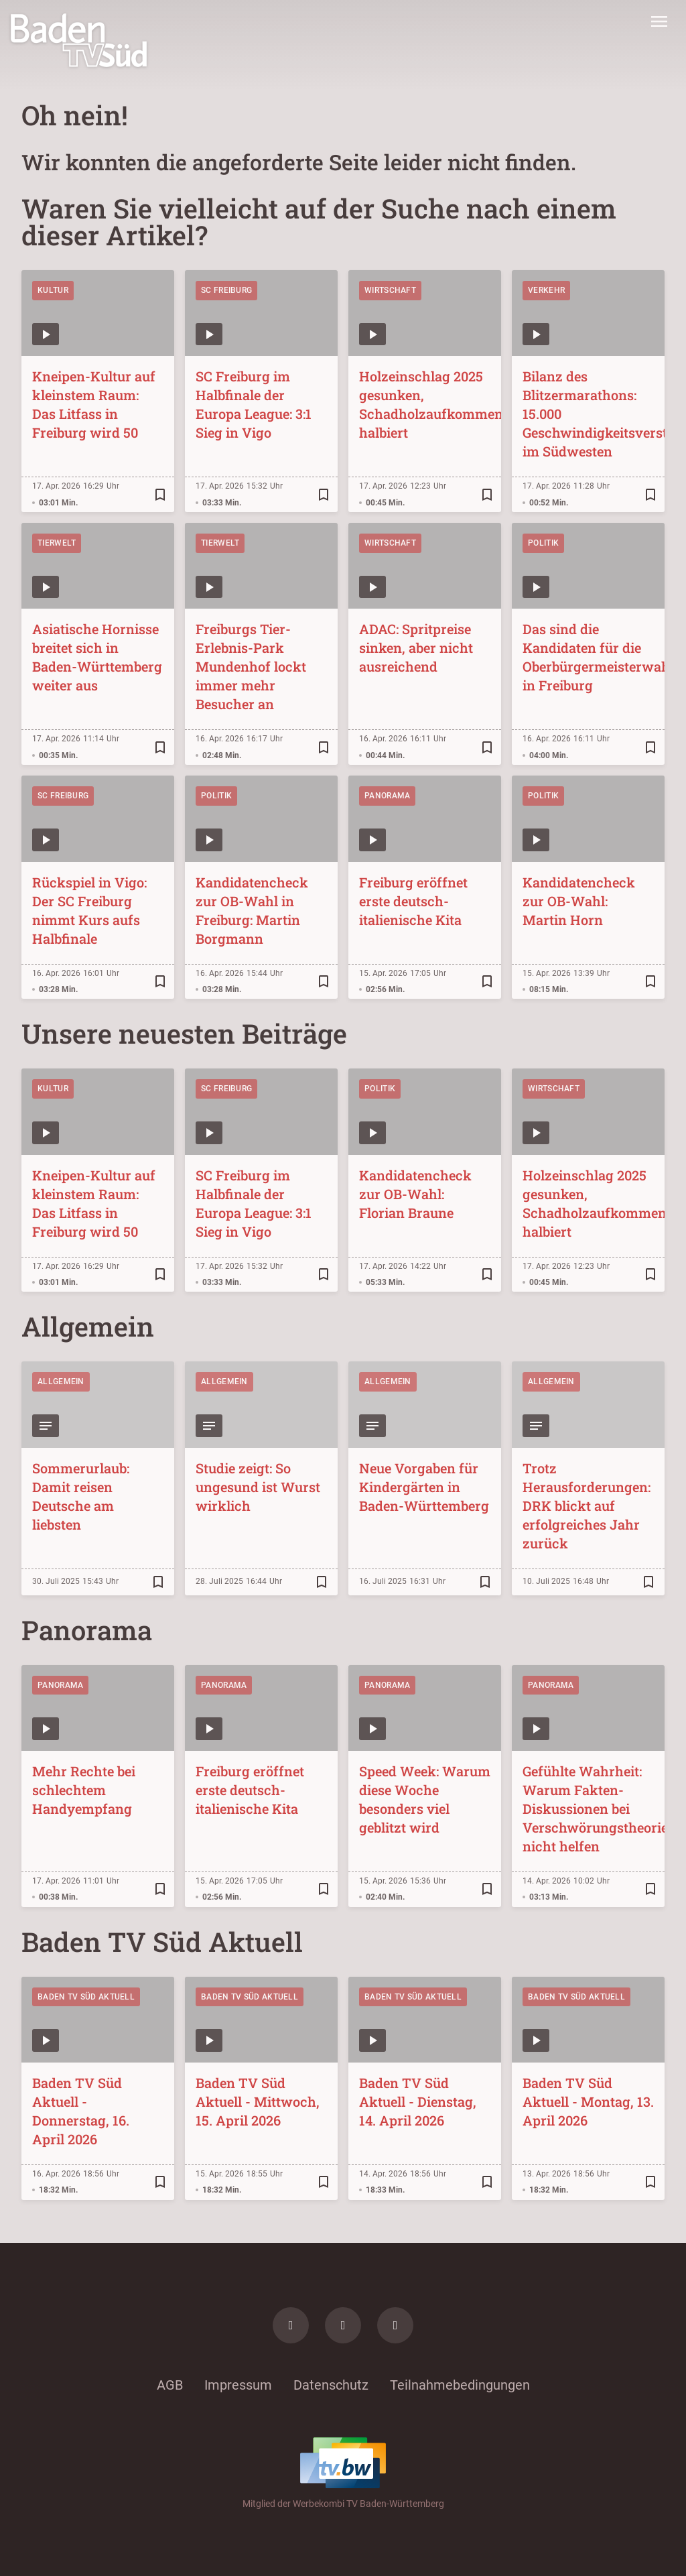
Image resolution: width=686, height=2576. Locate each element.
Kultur (53, 290)
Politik (543, 543)
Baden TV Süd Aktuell (86, 1997)
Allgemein (61, 1381)
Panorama (387, 795)
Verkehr (546, 290)
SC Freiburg (226, 290)
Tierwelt (57, 543)
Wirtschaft (390, 290)
